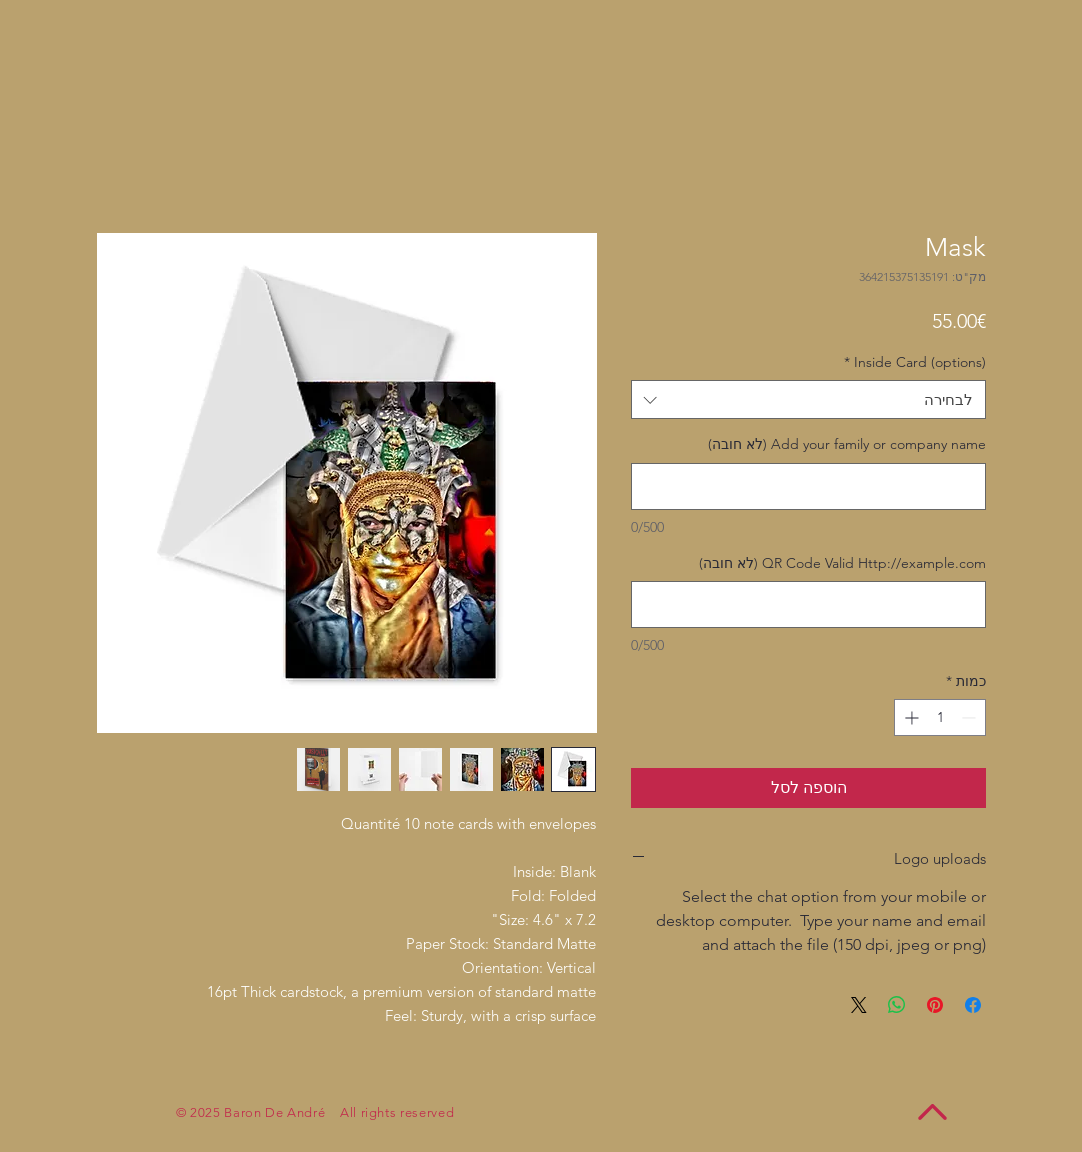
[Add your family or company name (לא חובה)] (808, 486)
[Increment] (909, 717)
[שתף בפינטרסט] (935, 1005)
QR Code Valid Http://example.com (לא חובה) (842, 563)
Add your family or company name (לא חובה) (847, 444)
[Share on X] (859, 1005)
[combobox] (808, 399)
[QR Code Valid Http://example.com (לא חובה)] (808, 604)
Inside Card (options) (915, 362)
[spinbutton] (940, 717)
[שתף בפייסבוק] (973, 1005)
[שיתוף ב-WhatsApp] (897, 1005)
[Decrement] (970, 717)
